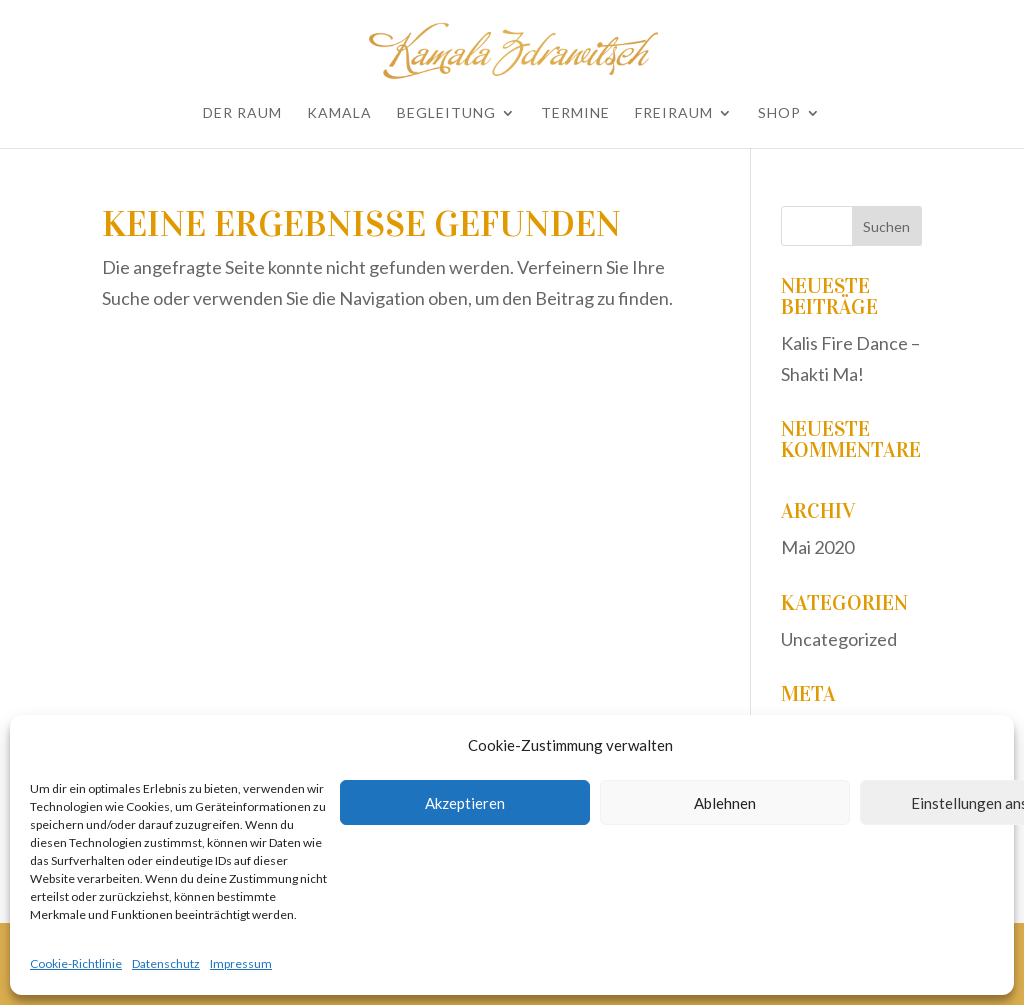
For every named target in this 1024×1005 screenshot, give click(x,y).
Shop (779, 113)
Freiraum (674, 113)
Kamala (339, 113)
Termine (575, 113)
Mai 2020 (817, 547)
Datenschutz (166, 963)
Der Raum (242, 113)
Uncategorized (839, 639)
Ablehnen (725, 803)
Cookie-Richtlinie (76, 963)
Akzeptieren (465, 803)
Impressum (241, 963)
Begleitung (446, 113)
